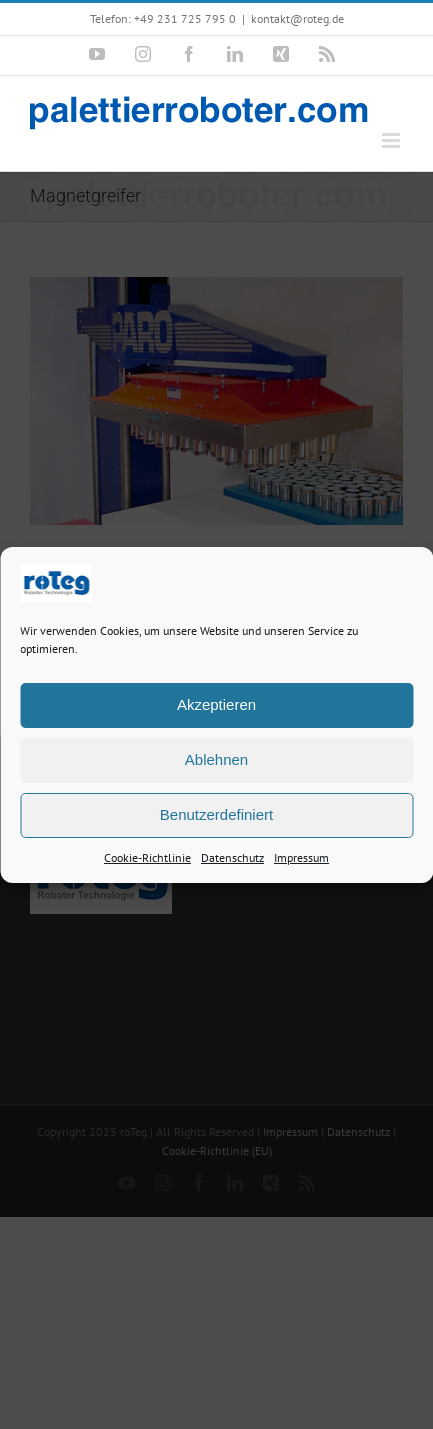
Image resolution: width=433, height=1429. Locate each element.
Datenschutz (232, 859)
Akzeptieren (216, 706)
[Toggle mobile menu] (392, 140)
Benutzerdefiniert (216, 816)
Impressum (301, 859)
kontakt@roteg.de (297, 18)
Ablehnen (216, 761)
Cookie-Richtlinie (147, 859)
